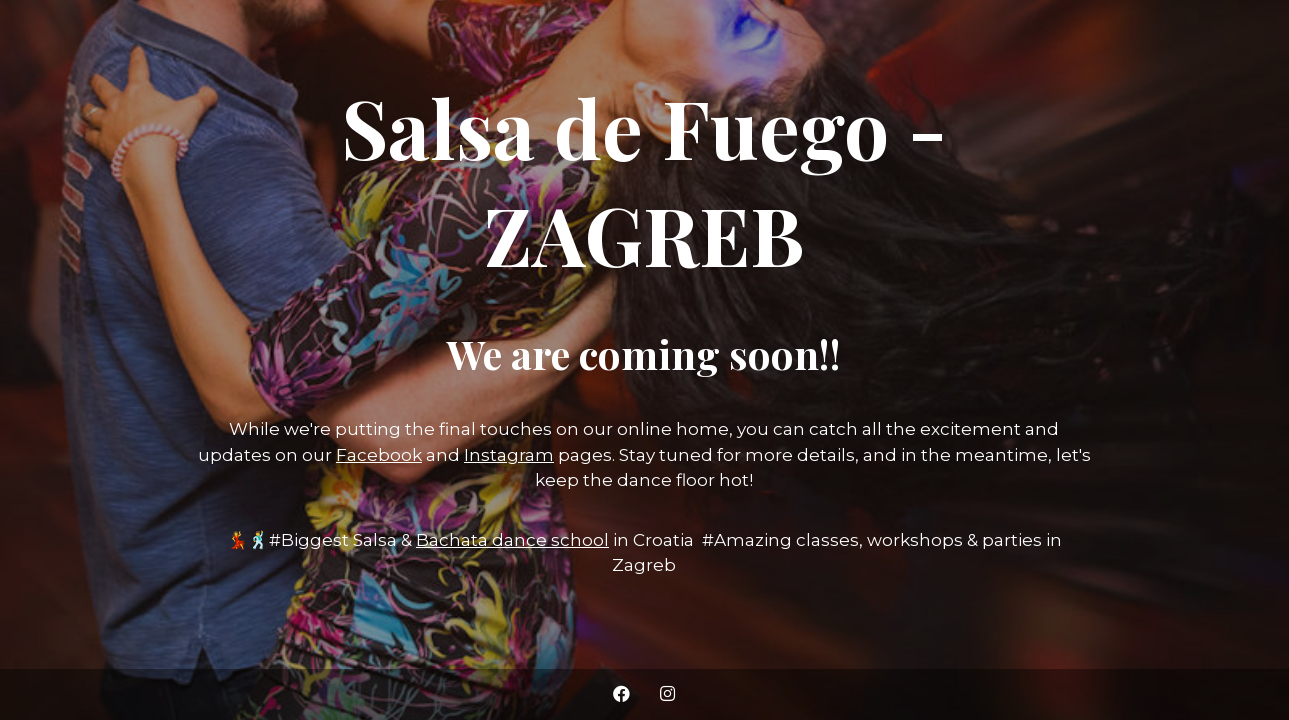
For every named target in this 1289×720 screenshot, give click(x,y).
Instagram (509, 455)
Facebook (379, 455)
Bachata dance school (512, 540)
